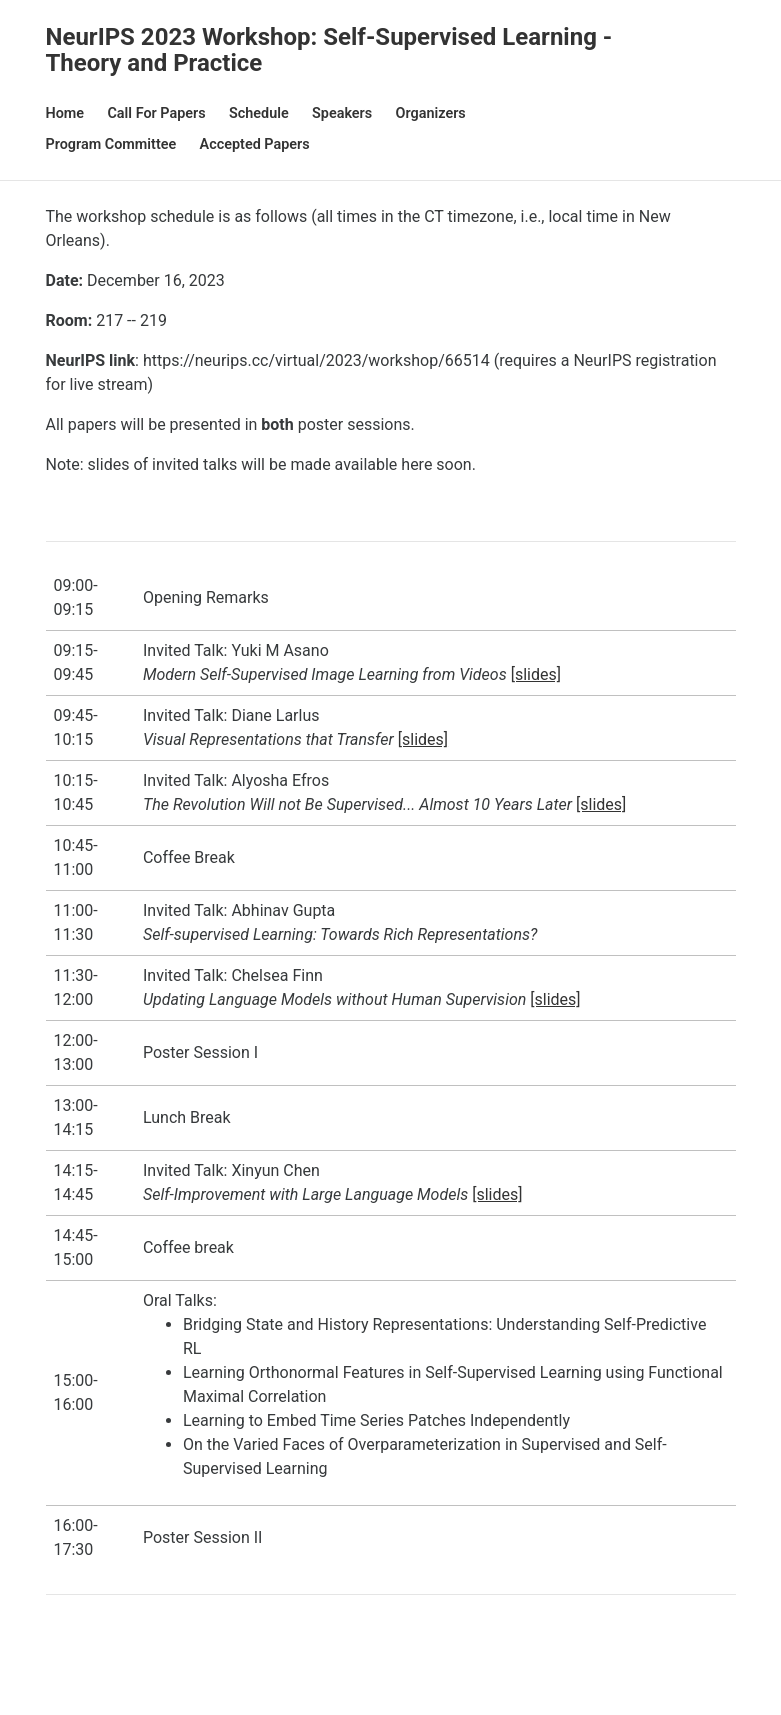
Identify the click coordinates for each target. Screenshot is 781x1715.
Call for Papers (156, 113)
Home (65, 113)
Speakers (342, 113)
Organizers (431, 113)
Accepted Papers (255, 144)
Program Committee (111, 144)
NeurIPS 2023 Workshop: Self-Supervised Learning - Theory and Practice (329, 50)
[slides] (536, 674)
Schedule (259, 113)
